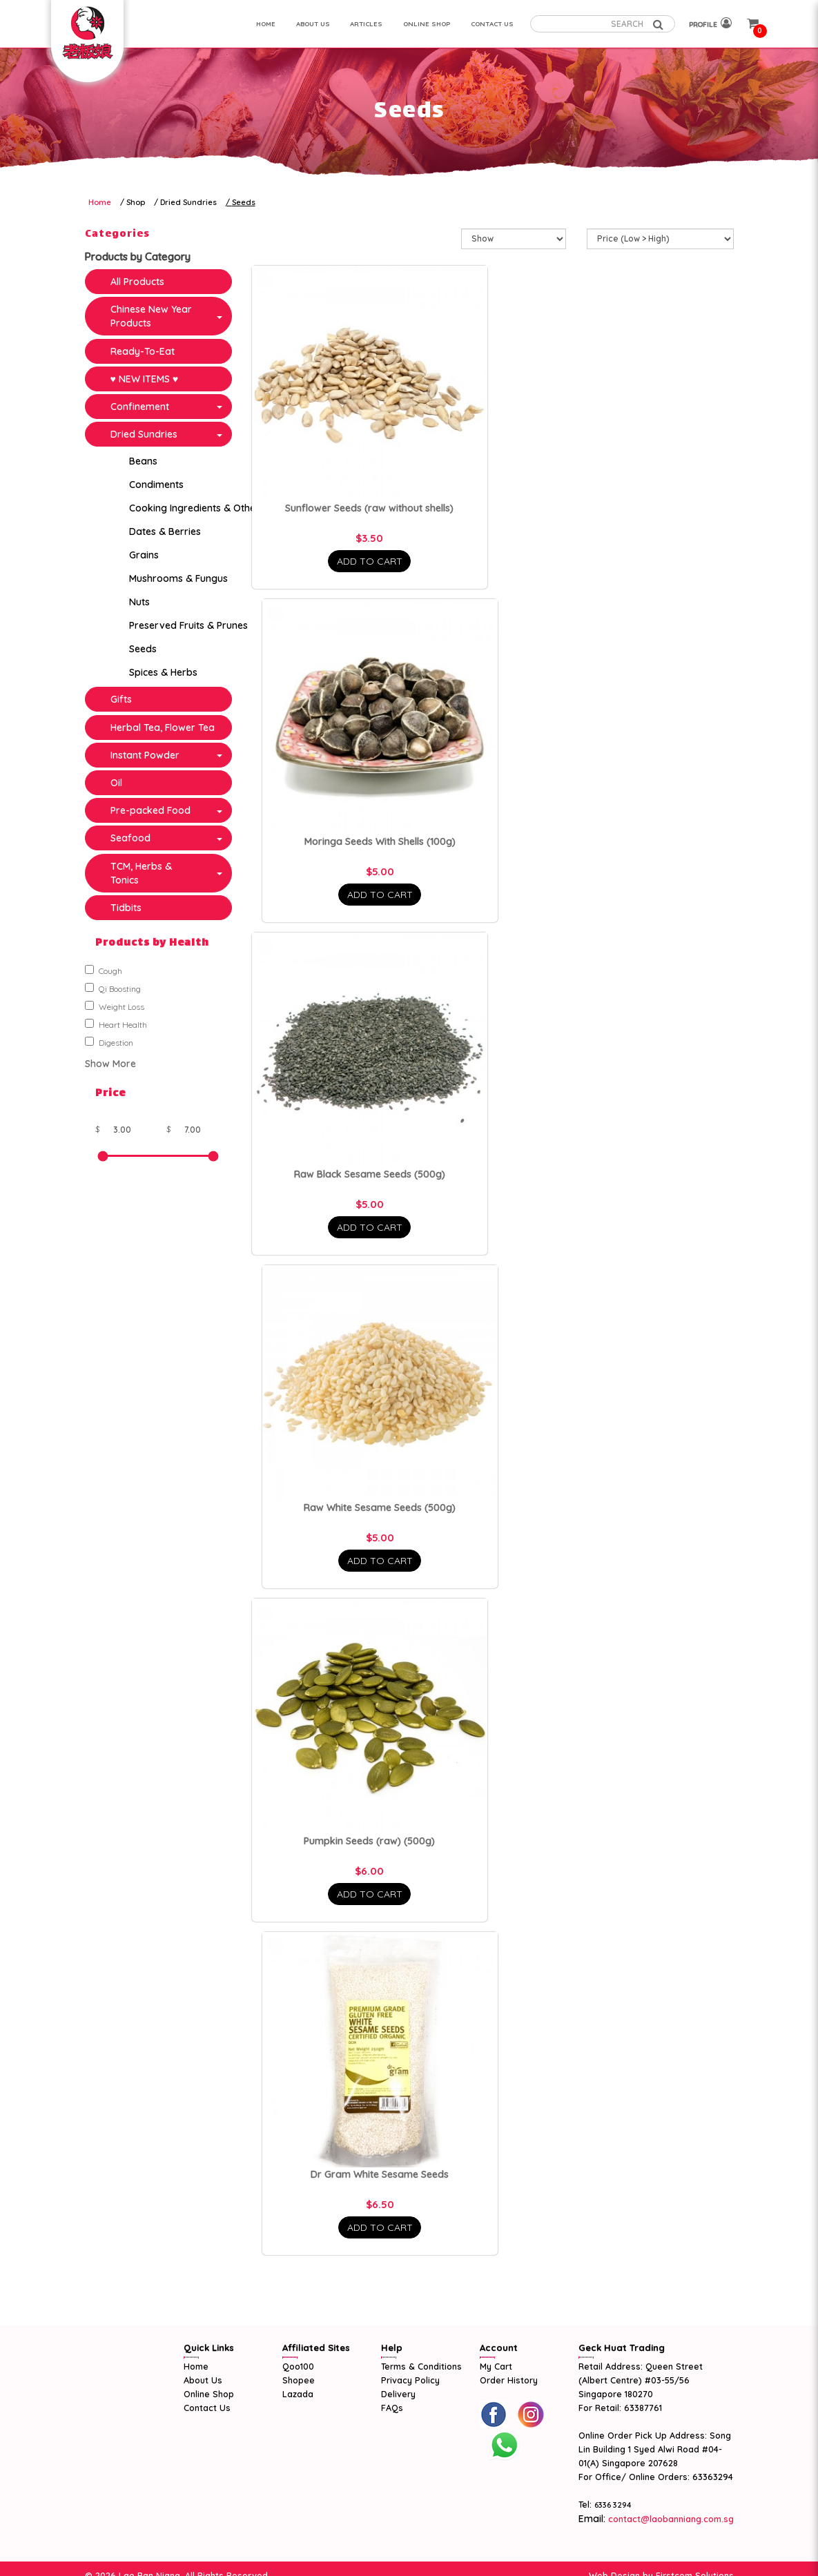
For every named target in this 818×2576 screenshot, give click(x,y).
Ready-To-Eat (142, 351)
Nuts (139, 602)
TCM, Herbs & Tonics (141, 873)
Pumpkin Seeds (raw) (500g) (369, 1841)
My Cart (496, 2366)
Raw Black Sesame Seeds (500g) (369, 1174)
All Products (137, 281)
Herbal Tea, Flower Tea (162, 727)
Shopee (298, 2379)
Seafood (130, 838)
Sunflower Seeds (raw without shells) (369, 508)
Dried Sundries (188, 202)
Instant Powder (144, 755)
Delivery (398, 2393)
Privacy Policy (410, 2379)
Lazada (297, 2393)
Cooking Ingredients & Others (196, 508)
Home (99, 202)
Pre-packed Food (150, 810)
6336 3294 (613, 2505)
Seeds (243, 202)
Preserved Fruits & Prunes (188, 625)
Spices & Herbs (163, 672)
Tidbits (126, 907)
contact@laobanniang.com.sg (669, 2518)
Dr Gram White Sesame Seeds (380, 2174)
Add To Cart (369, 561)
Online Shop (209, 2393)
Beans (143, 461)
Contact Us (207, 2407)
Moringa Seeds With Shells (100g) (380, 841)
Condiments (156, 484)
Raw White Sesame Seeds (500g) (380, 1507)
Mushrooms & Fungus (178, 578)
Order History (509, 2379)
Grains (144, 555)
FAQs (392, 2407)
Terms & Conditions (421, 2366)
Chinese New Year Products (151, 316)
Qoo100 (298, 2366)
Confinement (139, 406)
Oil (116, 783)
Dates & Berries (165, 531)
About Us (203, 2379)
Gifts (121, 699)
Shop (135, 202)
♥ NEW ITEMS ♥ (144, 379)
